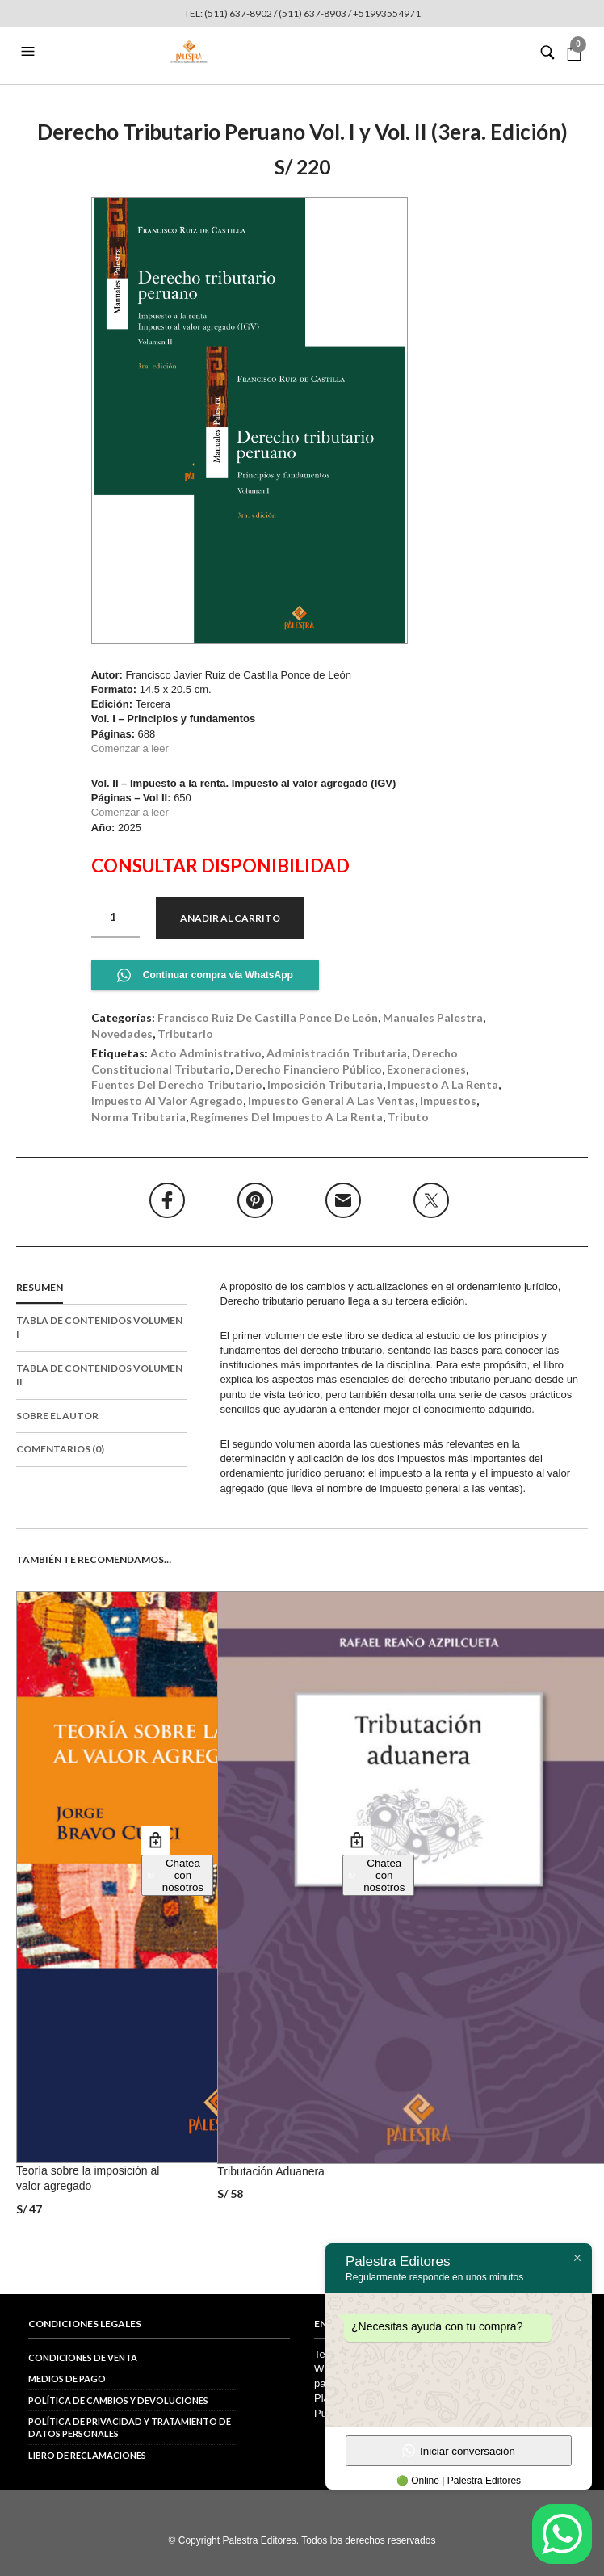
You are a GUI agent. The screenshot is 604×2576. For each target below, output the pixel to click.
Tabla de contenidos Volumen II (99, 1375)
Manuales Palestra (433, 1017)
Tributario (185, 1033)
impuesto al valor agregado (167, 1100)
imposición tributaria (325, 1084)
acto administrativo (206, 1053)
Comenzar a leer (131, 748)
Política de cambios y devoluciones (118, 2400)
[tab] (101, 1288)
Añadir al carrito (230, 918)
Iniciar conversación (458, 2450)
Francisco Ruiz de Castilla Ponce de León (267, 1017)
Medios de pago (67, 2378)
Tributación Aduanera (271, 2171)
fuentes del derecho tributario (176, 1084)
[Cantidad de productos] (115, 917)
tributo (408, 1117)
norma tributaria (138, 1117)
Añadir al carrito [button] (155, 1840)
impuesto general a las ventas (331, 1100)
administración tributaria (336, 1053)
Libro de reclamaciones (87, 2455)
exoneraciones (426, 1069)
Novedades (122, 1033)
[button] (30, 51)
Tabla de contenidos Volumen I (99, 1327)
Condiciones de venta (82, 2357)
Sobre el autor (57, 1416)
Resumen (39, 1287)
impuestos (448, 1100)
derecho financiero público (308, 1069)
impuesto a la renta (443, 1084)
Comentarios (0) (60, 1449)
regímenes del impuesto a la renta (287, 1117)
